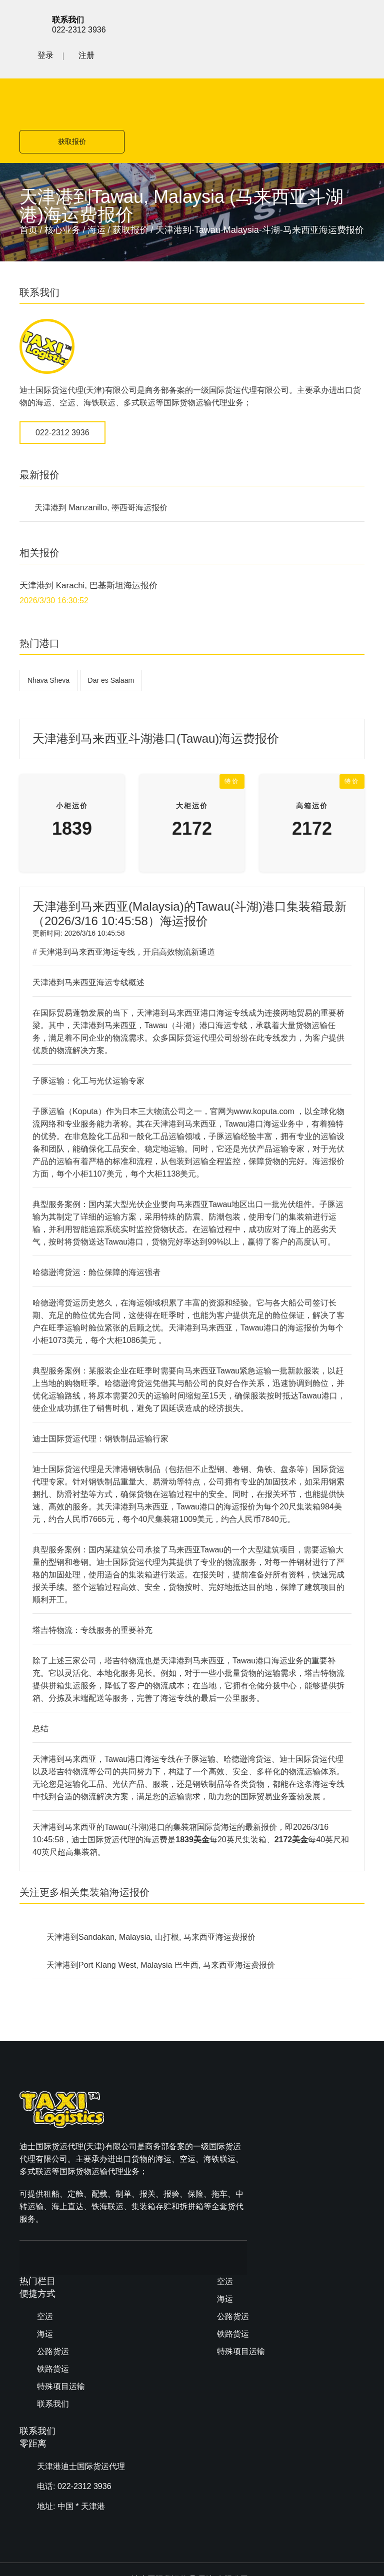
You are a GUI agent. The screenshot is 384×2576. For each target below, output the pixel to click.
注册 (356, 23)
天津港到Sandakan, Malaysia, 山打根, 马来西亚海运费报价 (151, 1863)
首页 (29, 156)
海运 (97, 156)
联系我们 (233, 2146)
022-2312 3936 (63, 358)
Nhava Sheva (49, 606)
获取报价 (282, 67)
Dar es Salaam (111, 606)
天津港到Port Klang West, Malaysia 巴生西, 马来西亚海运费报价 (160, 1891)
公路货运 (233, 2093)
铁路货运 (233, 2111)
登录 (316, 23)
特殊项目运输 (241, 2128)
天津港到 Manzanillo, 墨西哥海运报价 (101, 433)
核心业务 (62, 156)
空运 (225, 2058)
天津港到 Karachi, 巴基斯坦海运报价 (89, 511)
